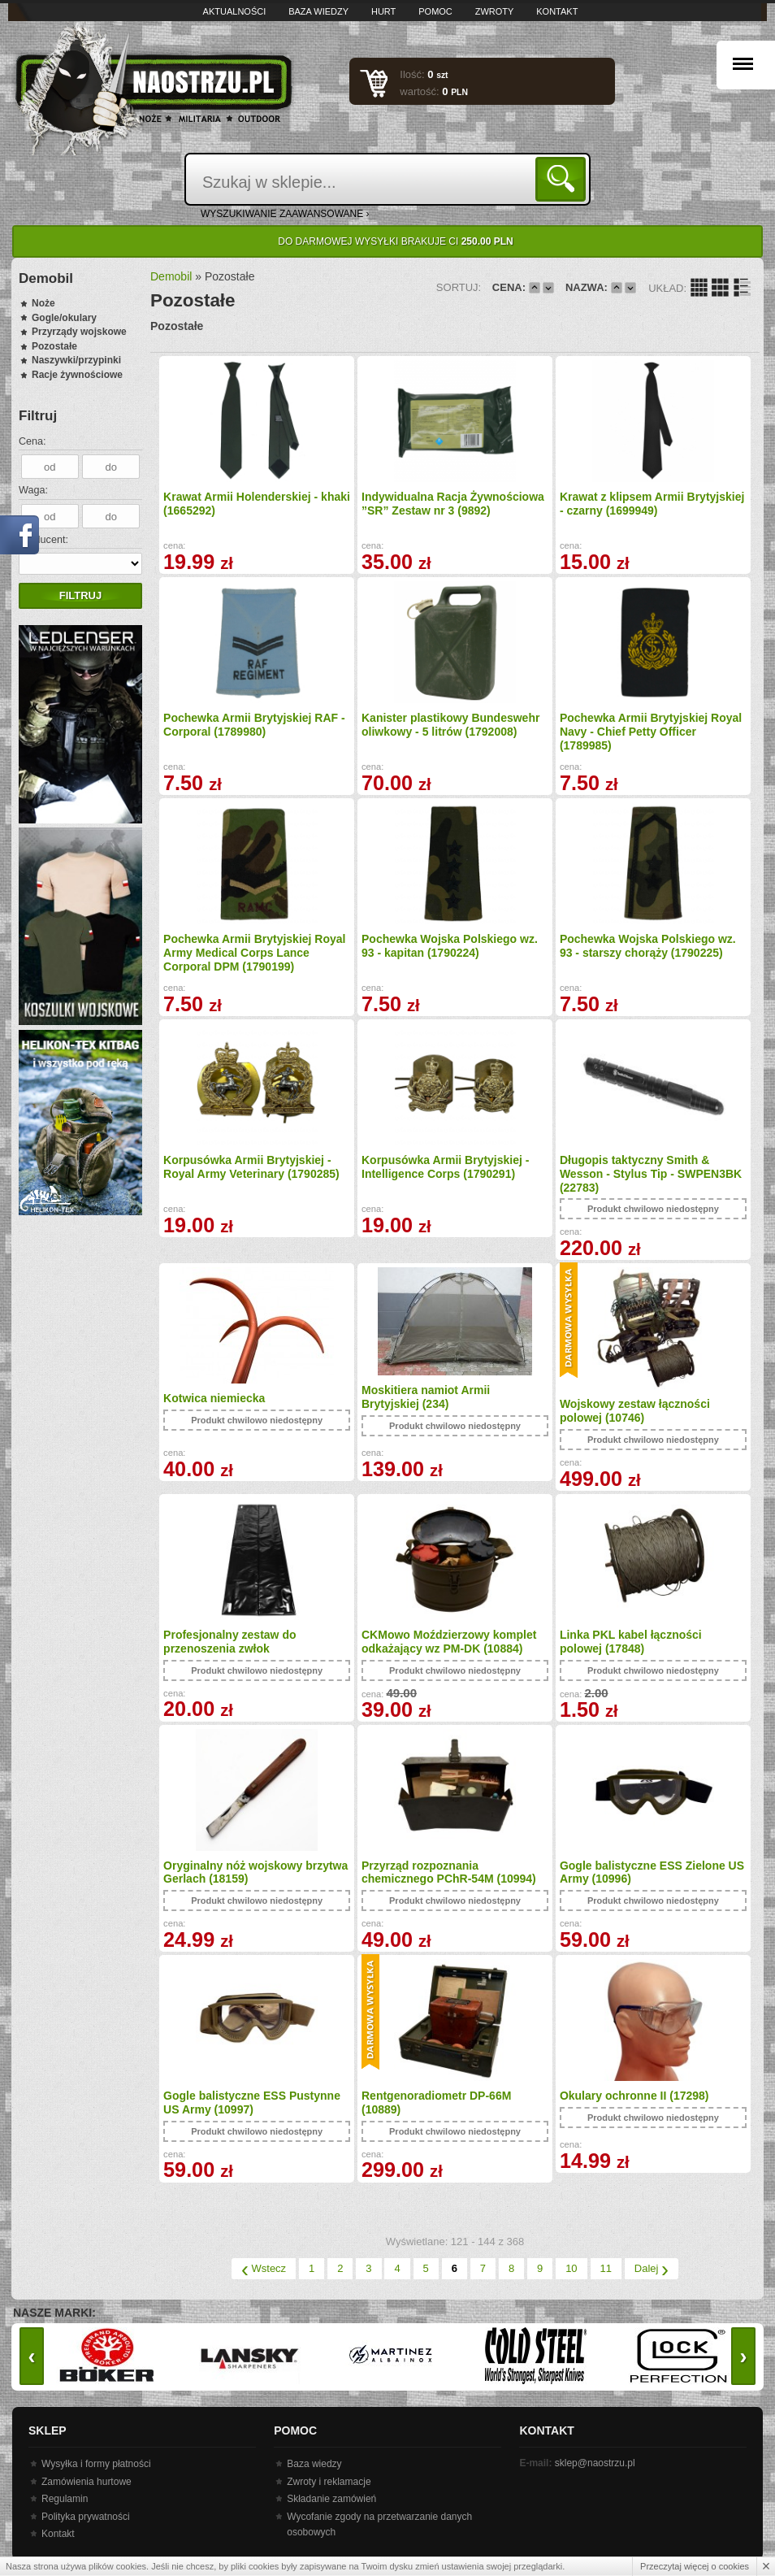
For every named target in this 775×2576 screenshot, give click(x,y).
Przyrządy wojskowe (79, 331)
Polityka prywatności (85, 2516)
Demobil (171, 276)
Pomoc (435, 11)
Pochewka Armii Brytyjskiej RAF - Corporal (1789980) (254, 724)
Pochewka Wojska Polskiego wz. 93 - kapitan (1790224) (450, 945)
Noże (43, 303)
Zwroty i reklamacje (328, 2481)
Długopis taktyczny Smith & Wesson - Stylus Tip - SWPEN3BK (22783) (651, 1173)
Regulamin (64, 2498)
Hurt (383, 11)
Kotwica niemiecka (214, 1398)
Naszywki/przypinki (76, 360)
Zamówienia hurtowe (86, 2481)
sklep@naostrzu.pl (595, 2463)
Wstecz (263, 2268)
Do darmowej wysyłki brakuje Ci (395, 241)
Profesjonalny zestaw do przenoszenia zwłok (229, 1641)
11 (606, 2268)
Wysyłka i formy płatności (96, 2464)
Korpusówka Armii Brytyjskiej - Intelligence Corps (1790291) (445, 1166)
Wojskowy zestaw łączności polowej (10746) (635, 1410)
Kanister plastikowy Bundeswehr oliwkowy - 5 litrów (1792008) (450, 724)
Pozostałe (54, 346)
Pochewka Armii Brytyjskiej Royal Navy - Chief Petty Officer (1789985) (651, 731)
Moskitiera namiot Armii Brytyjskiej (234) (426, 1397)
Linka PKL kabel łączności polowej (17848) (631, 1641)
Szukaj (563, 178)
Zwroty (494, 11)
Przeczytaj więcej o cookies (694, 2566)
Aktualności (234, 11)
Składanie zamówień (331, 2498)
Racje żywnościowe (77, 374)
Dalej (651, 2268)
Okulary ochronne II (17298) (634, 2095)
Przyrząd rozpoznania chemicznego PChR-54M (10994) (449, 1872)
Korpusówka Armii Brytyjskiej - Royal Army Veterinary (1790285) (251, 1166)
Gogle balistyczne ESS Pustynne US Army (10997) (251, 2102)
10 (571, 2268)
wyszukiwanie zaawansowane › (285, 213)
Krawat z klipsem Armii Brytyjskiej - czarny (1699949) (652, 503)
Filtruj (80, 595)
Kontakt (557, 11)
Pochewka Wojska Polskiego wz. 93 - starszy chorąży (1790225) (648, 945)
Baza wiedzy (318, 11)
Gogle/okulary (64, 318)
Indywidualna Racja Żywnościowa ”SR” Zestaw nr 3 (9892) (453, 503)
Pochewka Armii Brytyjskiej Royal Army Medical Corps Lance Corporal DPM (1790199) (254, 952)
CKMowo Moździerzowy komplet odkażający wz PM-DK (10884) (449, 1641)
